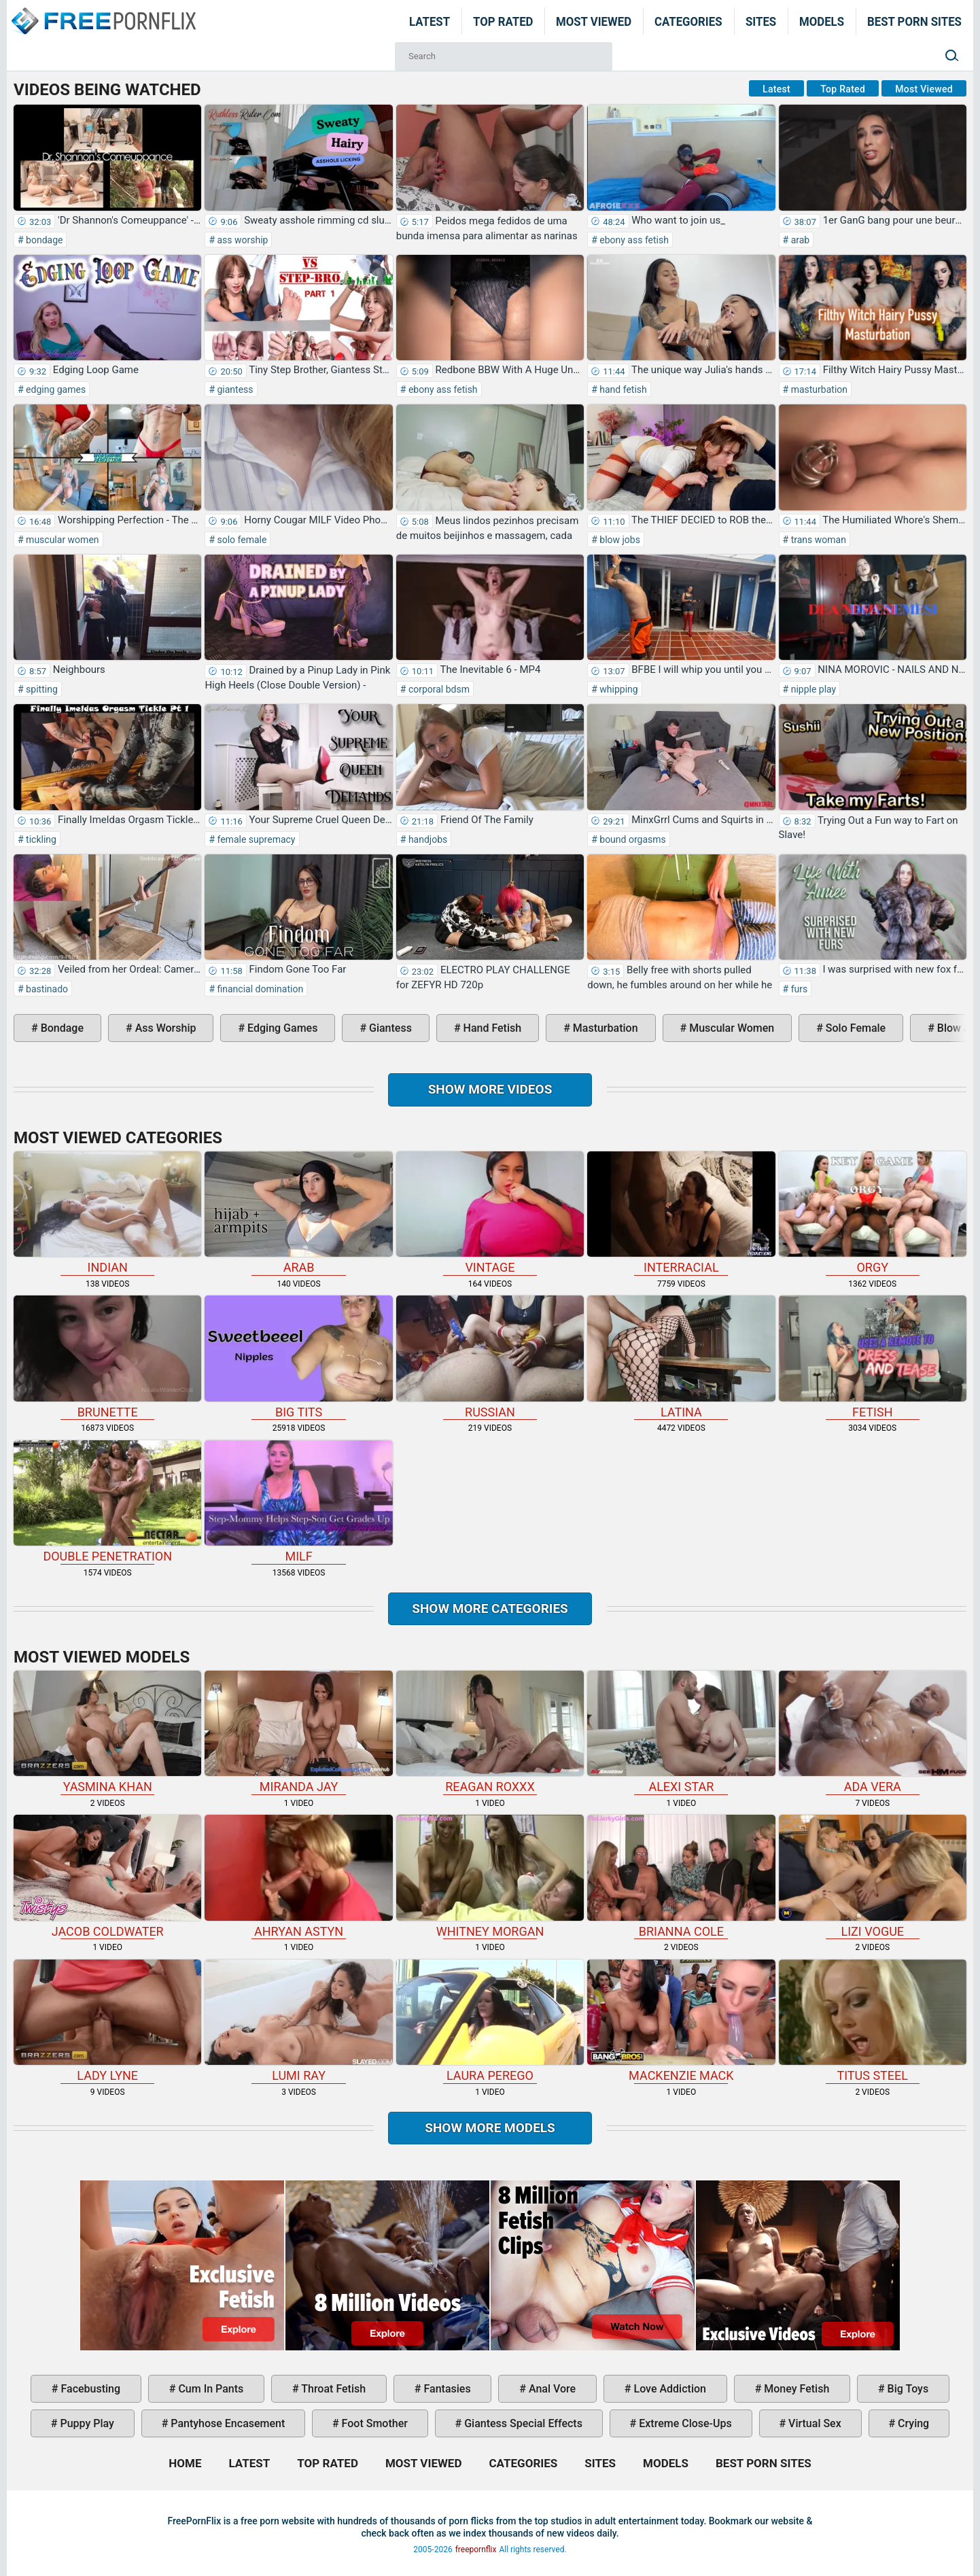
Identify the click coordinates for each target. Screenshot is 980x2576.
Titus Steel (872, 2021)
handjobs (426, 839)
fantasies (446, 2388)
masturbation (817, 389)
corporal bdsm (438, 689)
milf (298, 1501)
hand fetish (622, 389)
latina (681, 1356)
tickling (40, 839)
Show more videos (490, 1089)
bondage (43, 239)
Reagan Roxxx (490, 1732)
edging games (55, 389)
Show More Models (490, 2128)
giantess (234, 389)
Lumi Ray (298, 2021)
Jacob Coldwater (107, 1876)
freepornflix (476, 2549)
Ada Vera (872, 1732)
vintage (490, 1212)
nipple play (812, 689)
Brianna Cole (681, 1876)
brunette (107, 1356)
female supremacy (255, 839)
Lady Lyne (107, 2021)
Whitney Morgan (490, 1876)
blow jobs (618, 539)
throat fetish (332, 2388)
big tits (298, 1356)
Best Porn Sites (914, 21)
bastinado (46, 989)
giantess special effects (521, 2423)
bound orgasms (631, 839)
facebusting (89, 2388)
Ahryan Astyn (298, 1876)
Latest (429, 21)
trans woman (817, 539)
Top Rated (503, 21)
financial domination (259, 989)
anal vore (551, 2388)
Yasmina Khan (107, 1732)
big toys (907, 2388)
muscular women (61, 539)
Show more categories (490, 1608)
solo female (240, 539)
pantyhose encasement (226, 2423)
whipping (617, 689)
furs (797, 989)
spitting (41, 689)
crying (912, 2423)
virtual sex (813, 2423)
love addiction (668, 2388)
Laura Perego (490, 2021)
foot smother (373, 2423)
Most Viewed (593, 21)
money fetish (795, 2388)
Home (102, 12)
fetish (872, 1356)
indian (107, 1212)
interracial (681, 1212)
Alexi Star (681, 1732)
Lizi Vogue (872, 1876)
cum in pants (209, 2388)
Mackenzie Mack (681, 2021)
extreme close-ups (684, 2423)
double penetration (107, 1501)
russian (490, 1356)
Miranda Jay (298, 1732)
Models (821, 21)
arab (798, 239)
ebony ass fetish (633, 239)
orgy (872, 1212)
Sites (761, 21)
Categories (688, 21)
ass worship (241, 239)
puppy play (86, 2423)
